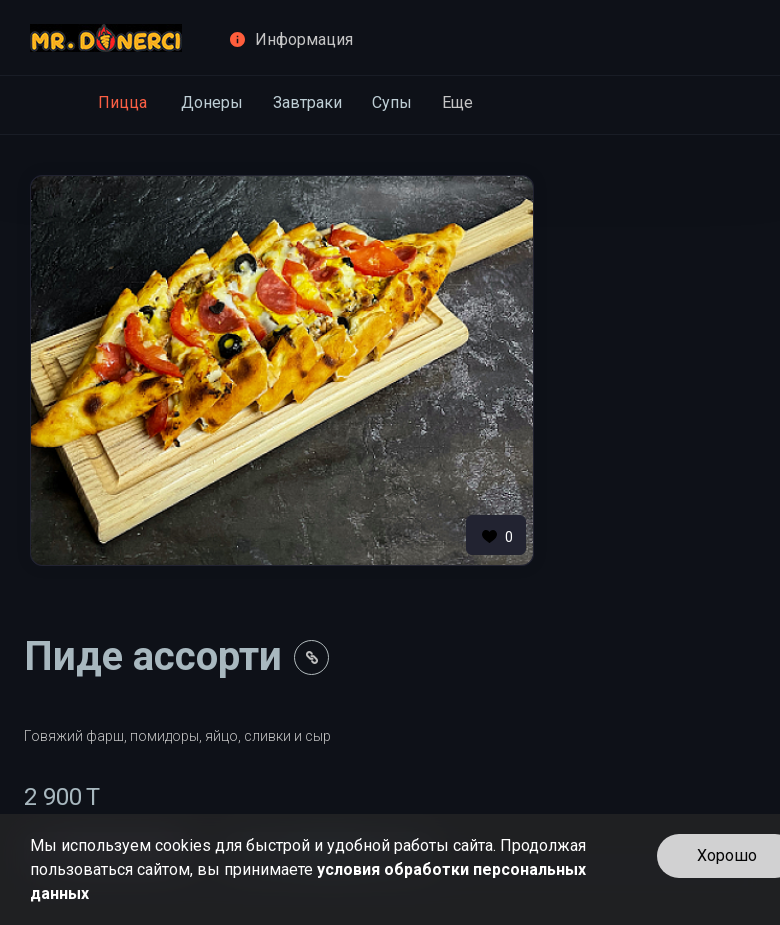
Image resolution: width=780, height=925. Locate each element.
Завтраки (307, 102)
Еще (457, 102)
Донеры (212, 102)
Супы (392, 102)
